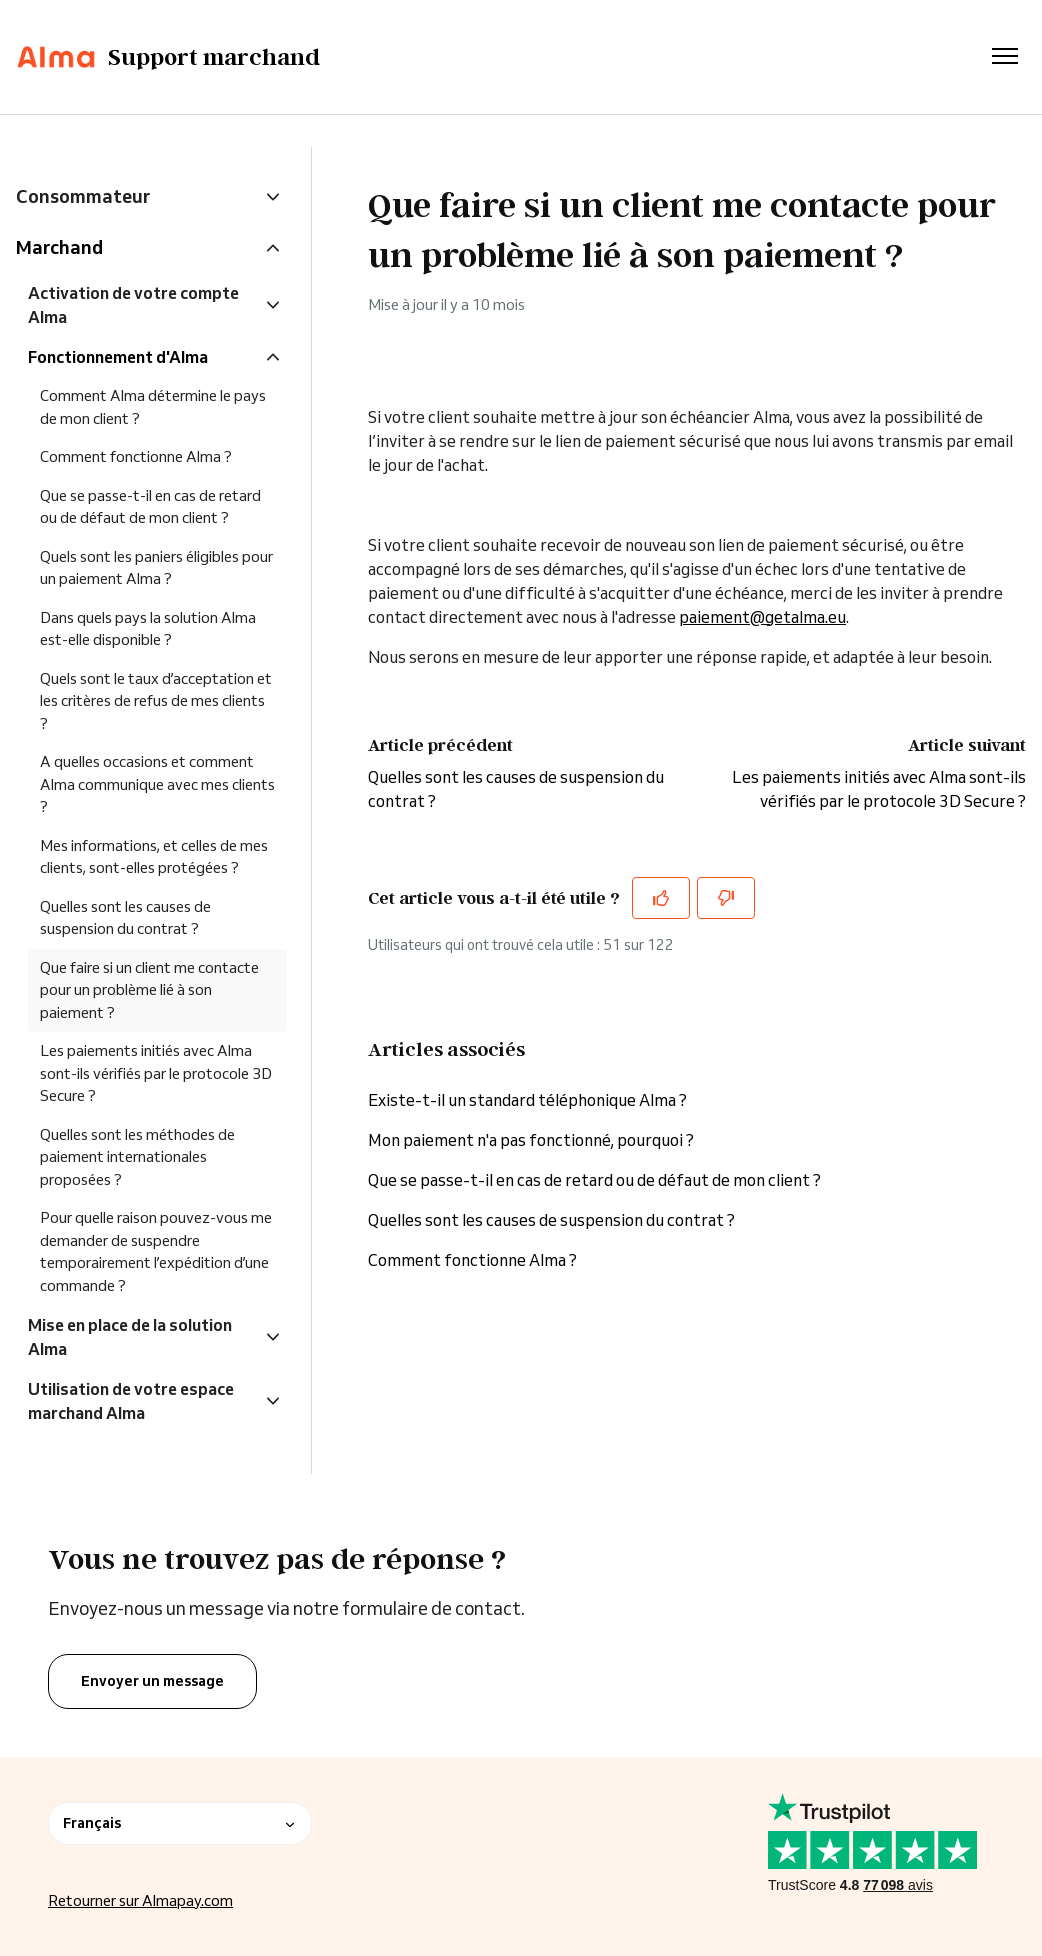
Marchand (59, 247)
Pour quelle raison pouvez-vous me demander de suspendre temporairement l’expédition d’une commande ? (156, 1251)
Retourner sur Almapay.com (140, 1900)
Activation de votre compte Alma (133, 305)
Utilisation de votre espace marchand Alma (131, 1401)
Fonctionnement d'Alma (118, 357)
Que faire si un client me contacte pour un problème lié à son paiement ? (149, 990)
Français (180, 1823)
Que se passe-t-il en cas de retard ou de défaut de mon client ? (594, 1180)
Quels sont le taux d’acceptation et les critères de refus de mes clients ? (156, 701)
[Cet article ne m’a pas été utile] (726, 898)
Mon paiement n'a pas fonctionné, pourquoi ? (532, 1140)
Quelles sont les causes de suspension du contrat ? (551, 1220)
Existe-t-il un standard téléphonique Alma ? (527, 1100)
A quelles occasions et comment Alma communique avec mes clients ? (157, 784)
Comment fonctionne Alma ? (472, 1260)
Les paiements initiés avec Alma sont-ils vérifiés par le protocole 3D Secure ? (156, 1073)
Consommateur (83, 196)
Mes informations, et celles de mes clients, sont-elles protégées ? (154, 857)
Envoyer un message (152, 1681)
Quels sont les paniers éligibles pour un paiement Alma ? (156, 568)
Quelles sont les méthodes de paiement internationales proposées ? (137, 1157)
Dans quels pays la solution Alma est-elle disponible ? (148, 629)
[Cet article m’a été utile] (661, 898)
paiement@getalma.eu (762, 617)
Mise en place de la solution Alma (130, 1337)
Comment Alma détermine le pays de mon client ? (153, 407)
